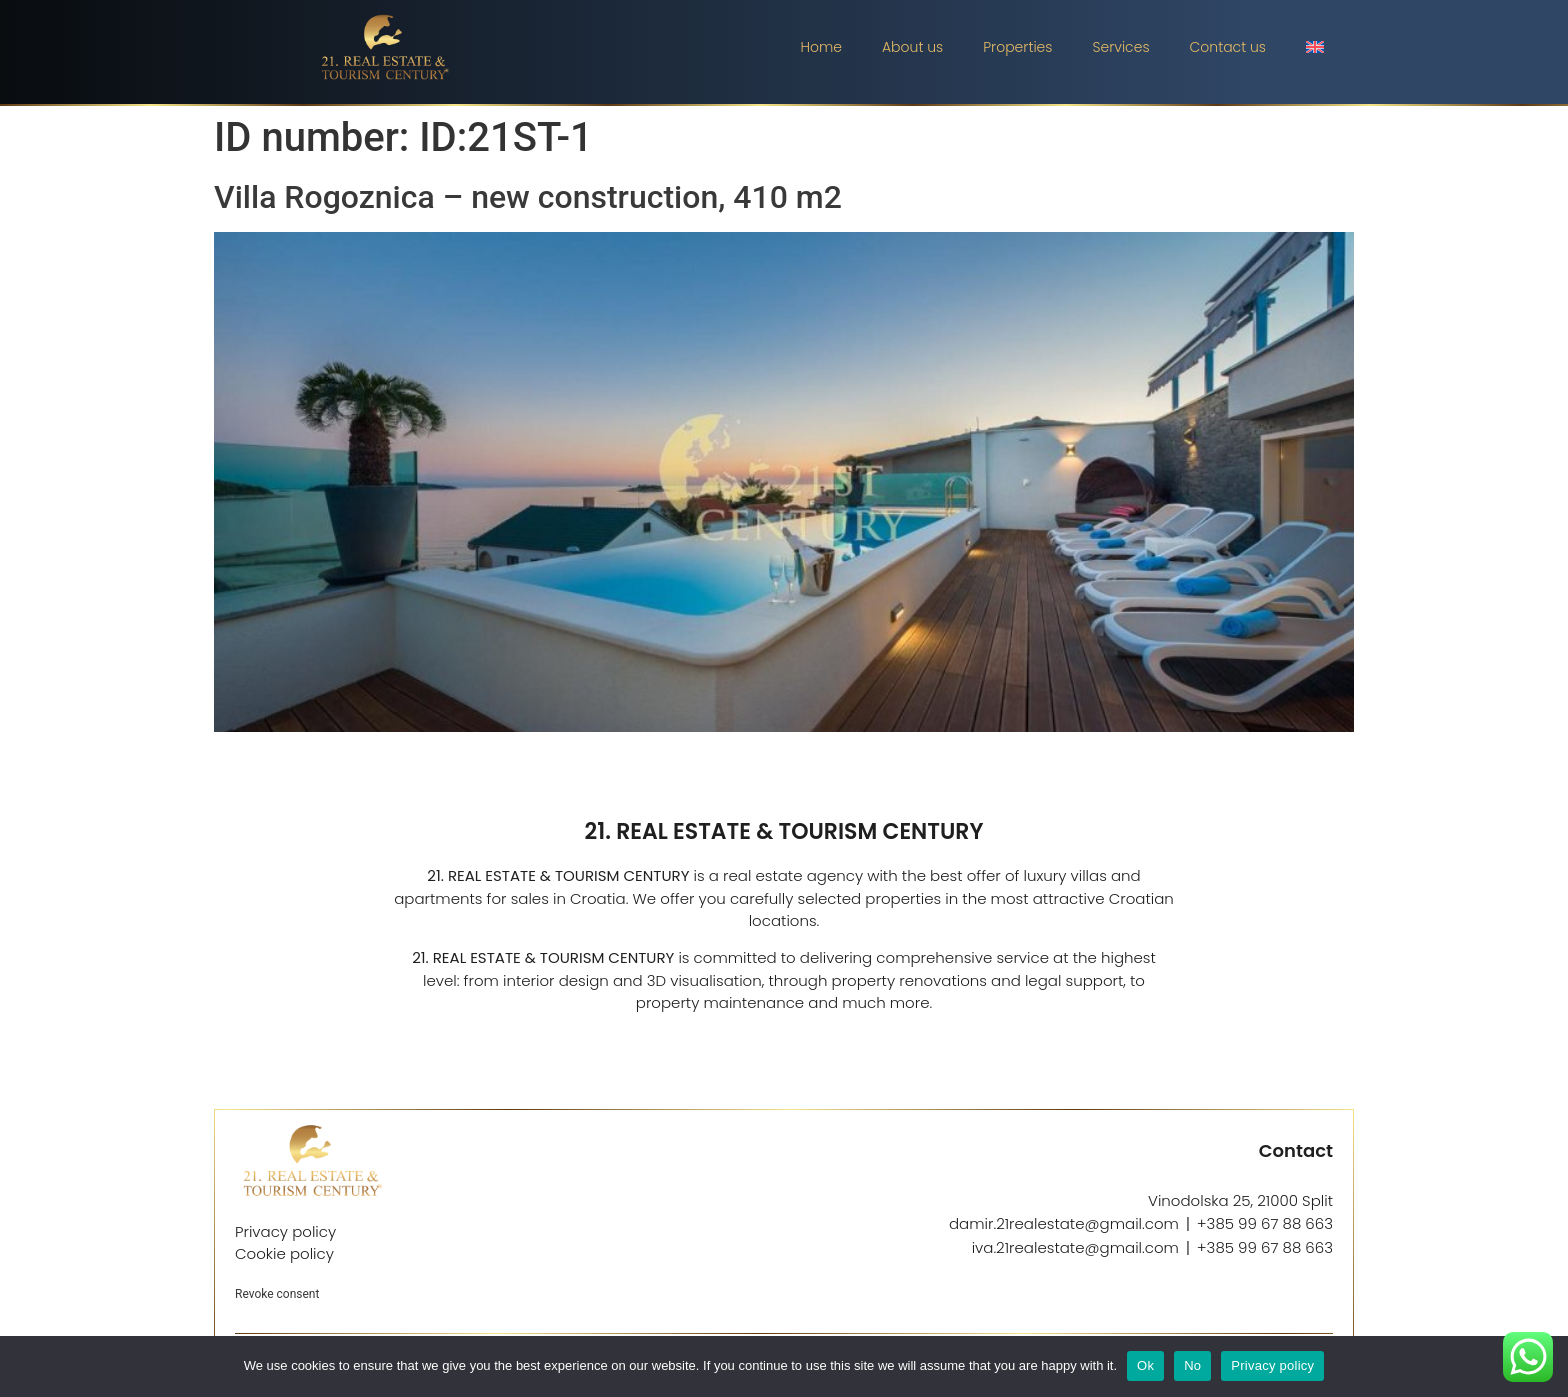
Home (821, 47)
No (1192, 1365)
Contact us (1228, 47)
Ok (1145, 1365)
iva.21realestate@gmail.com (1075, 1247)
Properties (1017, 47)
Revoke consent (277, 1294)
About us (912, 47)
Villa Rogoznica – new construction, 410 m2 (528, 197)
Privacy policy (1272, 1365)
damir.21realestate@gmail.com (1064, 1223)
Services (1120, 47)
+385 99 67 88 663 (1265, 1223)
